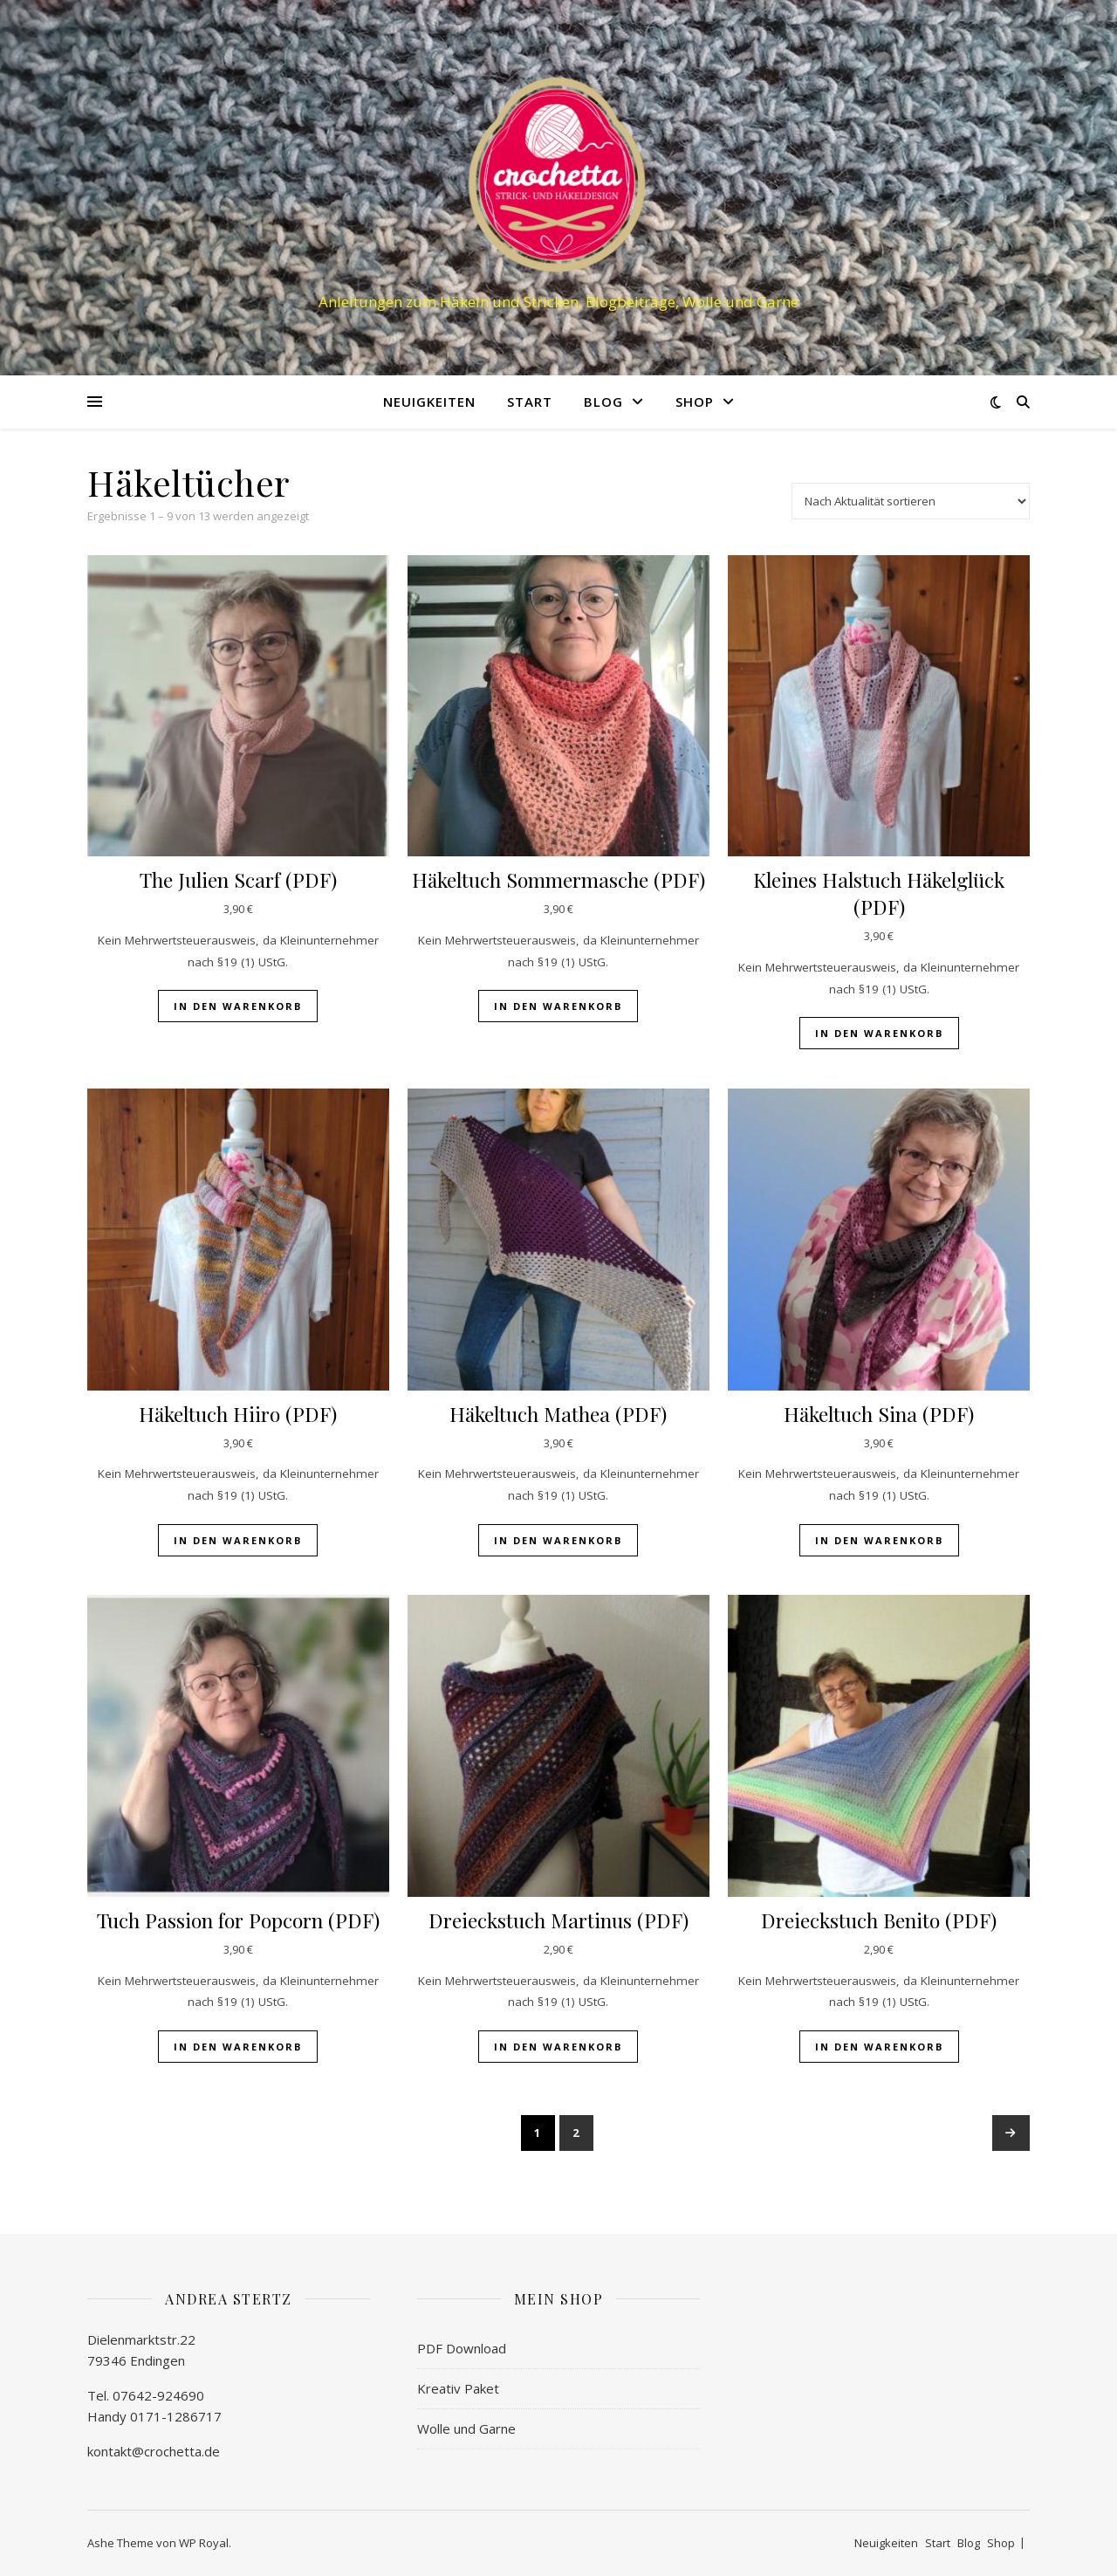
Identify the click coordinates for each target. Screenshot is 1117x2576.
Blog (603, 401)
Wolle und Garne (466, 2428)
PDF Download (461, 2348)
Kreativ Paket (458, 2388)
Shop (694, 401)
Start (529, 401)
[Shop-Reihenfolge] (910, 501)
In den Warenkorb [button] (238, 1006)
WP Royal (204, 2543)
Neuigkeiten (429, 401)
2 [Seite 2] (576, 2132)
